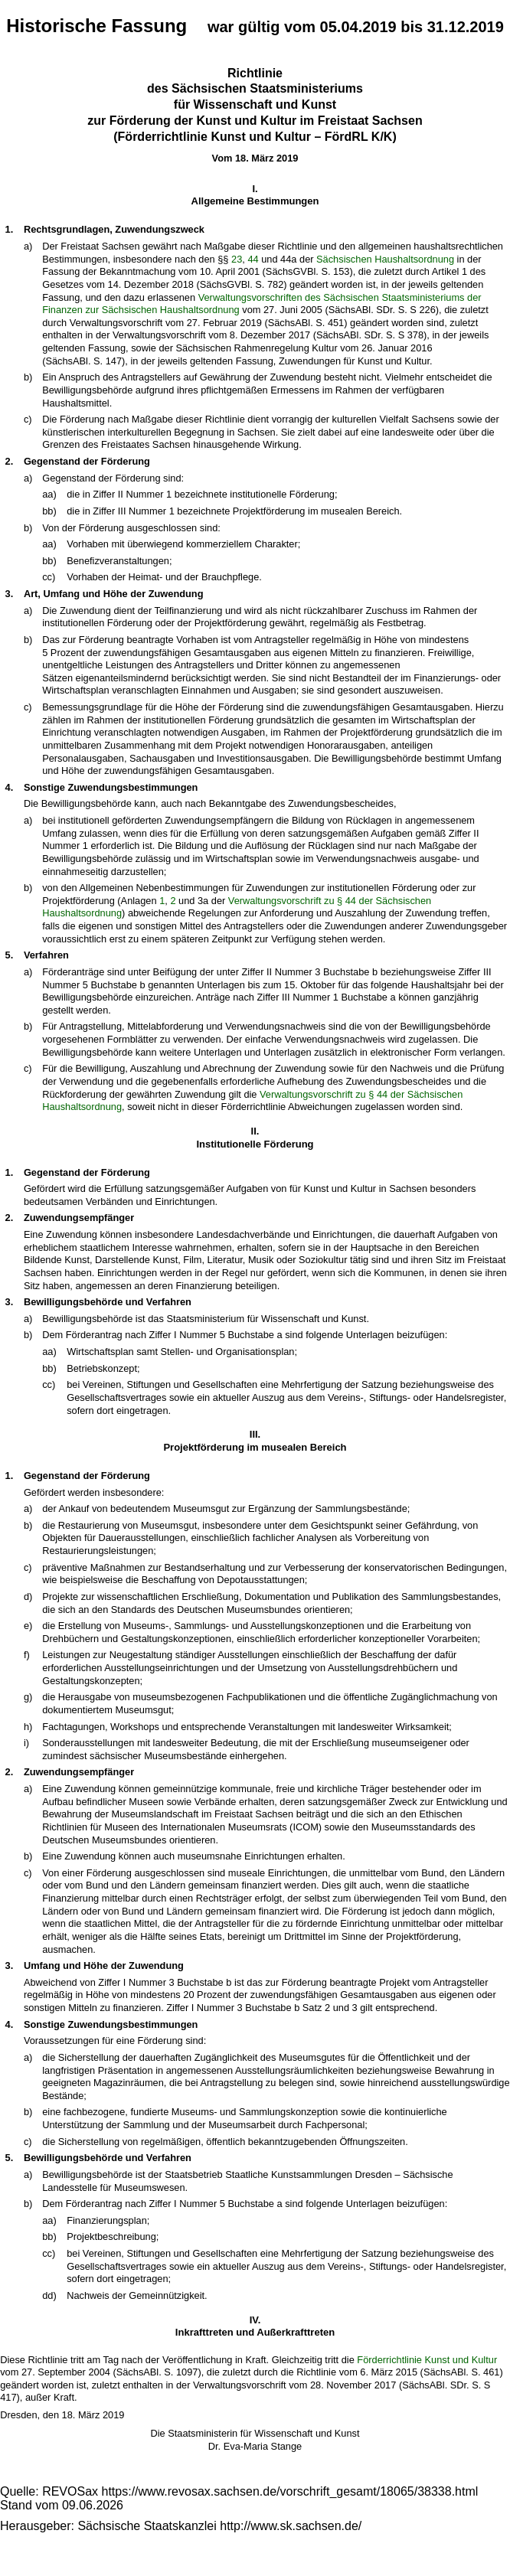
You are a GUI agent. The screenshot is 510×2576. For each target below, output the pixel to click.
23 (236, 259)
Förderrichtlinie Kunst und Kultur (427, 2359)
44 (252, 259)
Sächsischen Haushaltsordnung (385, 259)
